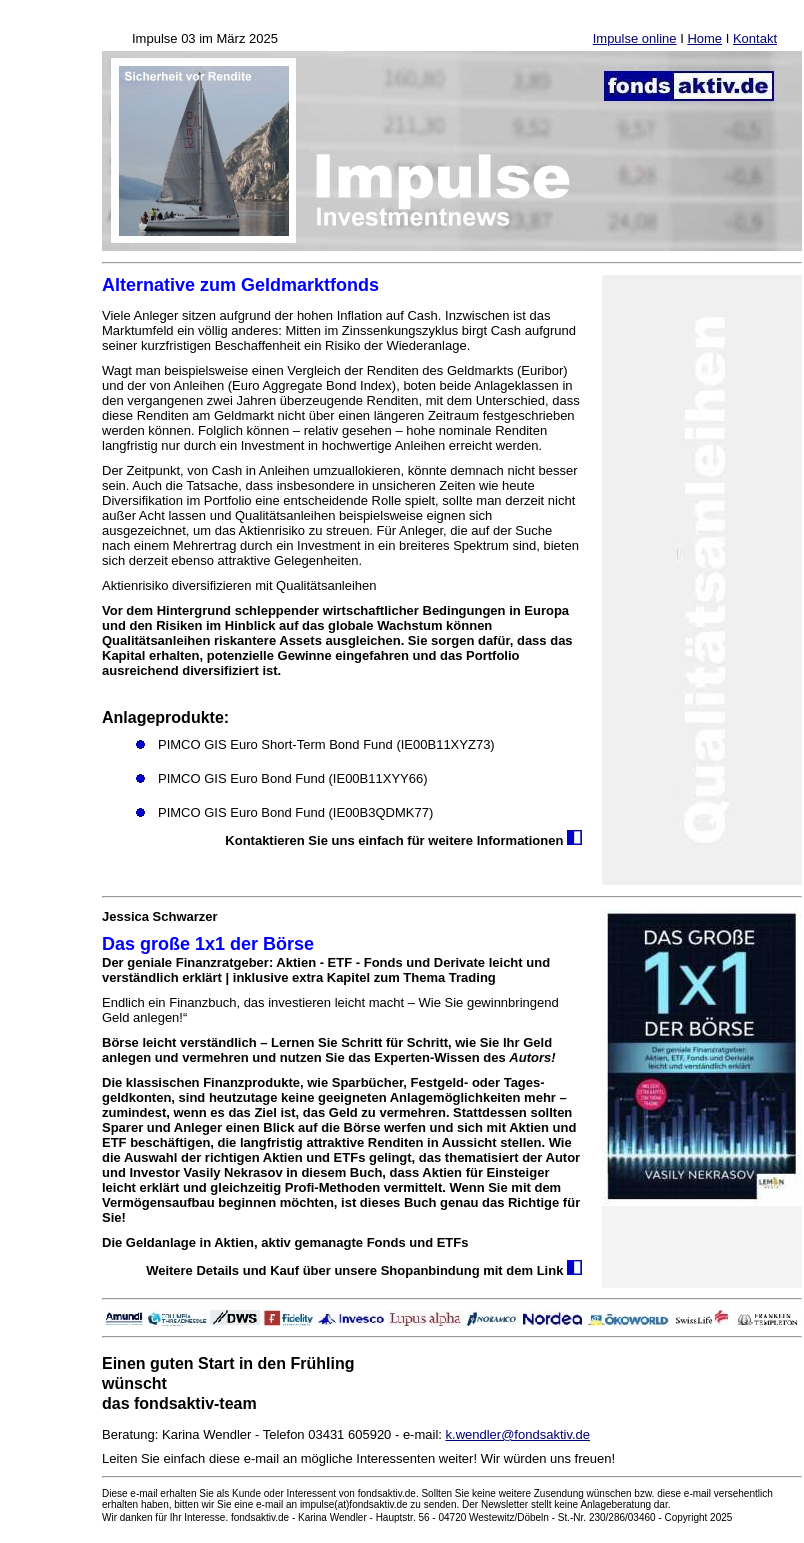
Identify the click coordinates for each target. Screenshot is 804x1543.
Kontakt (755, 38)
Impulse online (635, 38)
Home (704, 38)
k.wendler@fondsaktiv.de (518, 1434)
